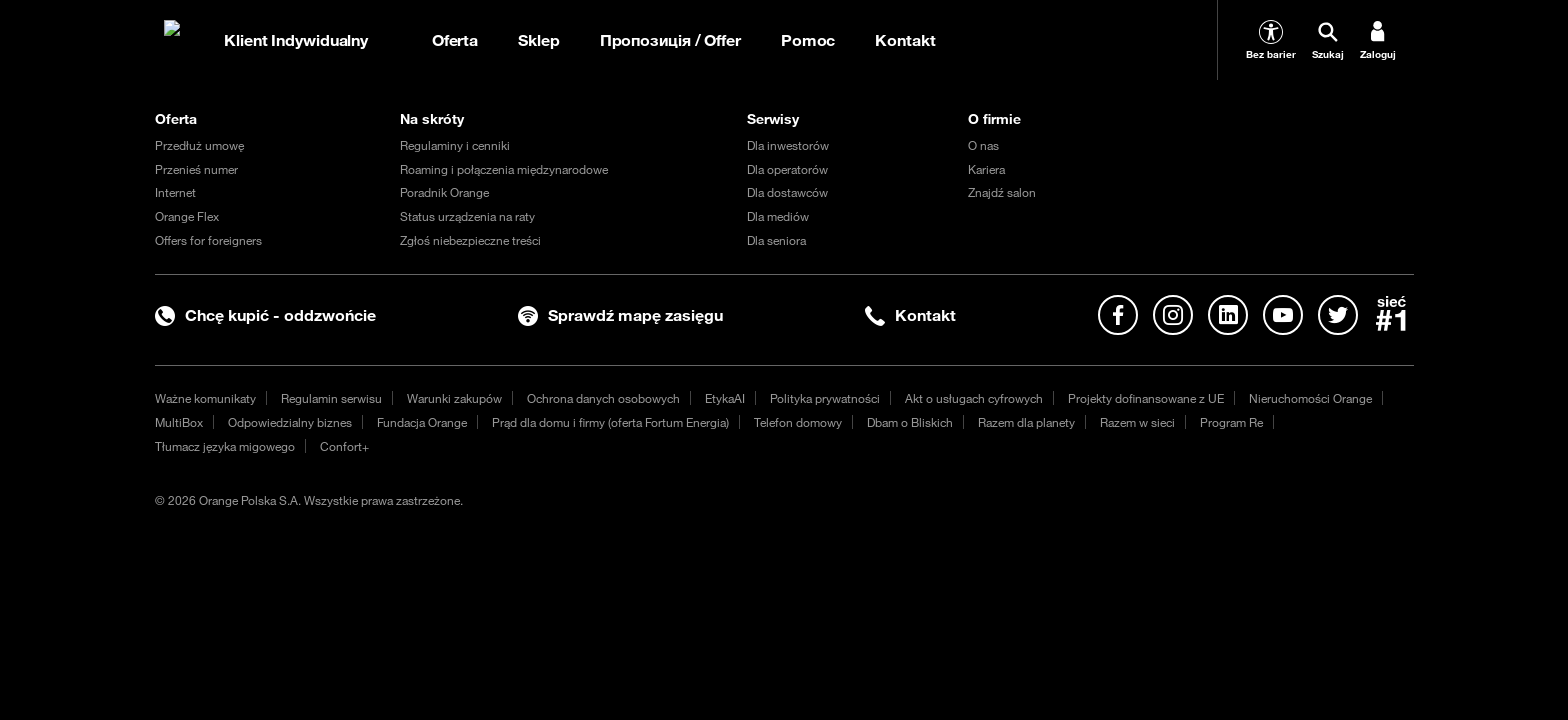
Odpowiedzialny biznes (290, 422)
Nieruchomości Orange (1310, 398)
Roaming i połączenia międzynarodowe (504, 169)
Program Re (1231, 422)
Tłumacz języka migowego (225, 446)
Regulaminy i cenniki (455, 145)
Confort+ (344, 446)
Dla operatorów (787, 169)
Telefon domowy (798, 422)
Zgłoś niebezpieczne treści (470, 240)
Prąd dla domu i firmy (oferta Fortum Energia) (610, 422)
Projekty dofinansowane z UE (1146, 398)
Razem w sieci (1137, 422)
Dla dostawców (787, 192)
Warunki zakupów (454, 398)
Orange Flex (187, 216)
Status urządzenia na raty (467, 216)
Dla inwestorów (788, 145)
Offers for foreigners (208, 240)
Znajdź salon (1002, 192)
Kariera (986, 169)
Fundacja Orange (422, 422)
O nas (983, 145)
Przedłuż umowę (199, 145)
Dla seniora (776, 240)
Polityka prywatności (825, 398)
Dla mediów (778, 216)
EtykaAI (725, 398)
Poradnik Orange (444, 192)
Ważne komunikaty (205, 398)
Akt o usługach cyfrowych (974, 398)
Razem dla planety (1026, 422)
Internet (175, 192)
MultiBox (179, 422)
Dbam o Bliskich (910, 422)
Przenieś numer (196, 169)
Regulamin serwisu (331, 398)
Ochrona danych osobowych (603, 398)
